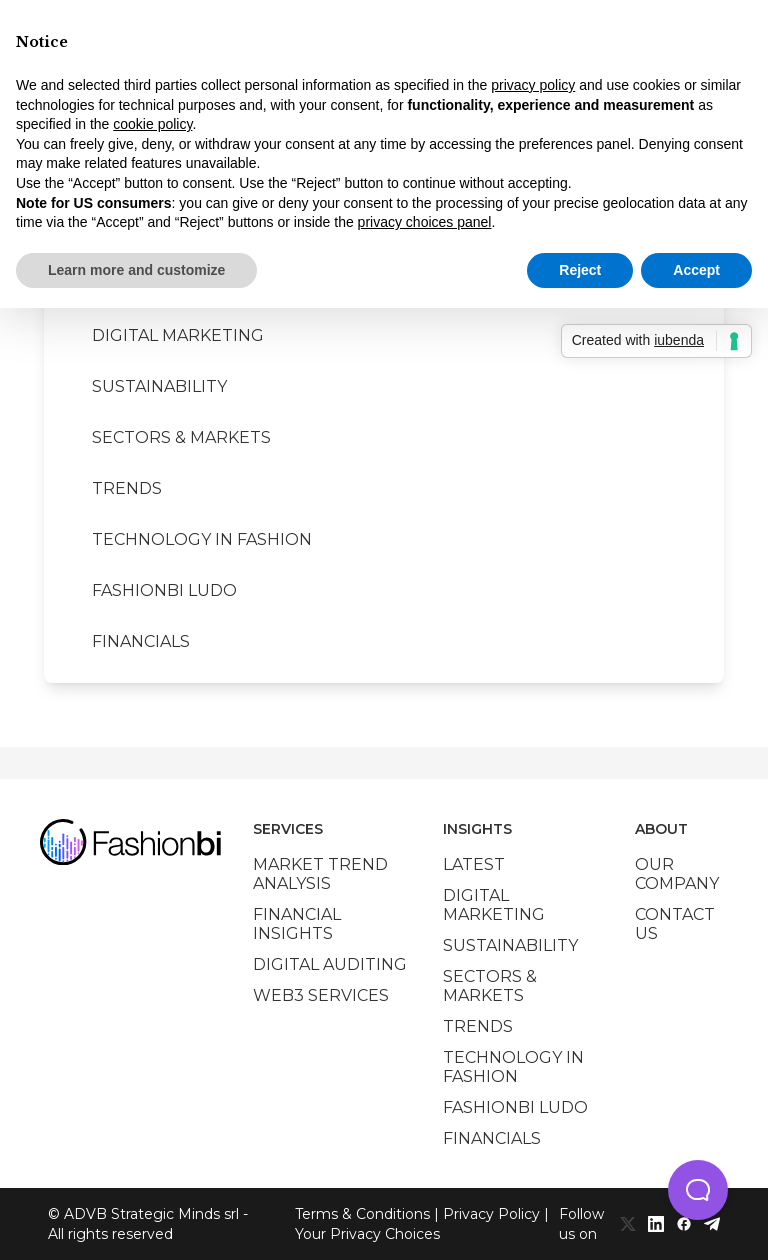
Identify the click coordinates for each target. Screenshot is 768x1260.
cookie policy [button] (152, 124)
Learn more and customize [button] (136, 270)
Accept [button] (696, 270)
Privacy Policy (491, 1214)
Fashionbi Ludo (164, 590)
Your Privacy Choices (367, 1234)
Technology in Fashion (202, 539)
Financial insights (297, 924)
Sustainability (159, 386)
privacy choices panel (425, 222)
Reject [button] (580, 270)
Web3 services (321, 995)
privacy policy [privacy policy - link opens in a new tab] (533, 85)
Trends (127, 488)
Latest (474, 864)
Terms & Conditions (362, 1214)
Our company (677, 874)
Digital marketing (178, 335)
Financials (141, 641)
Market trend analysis (320, 874)
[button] (698, 1190)
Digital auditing (330, 964)
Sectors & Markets (181, 437)
